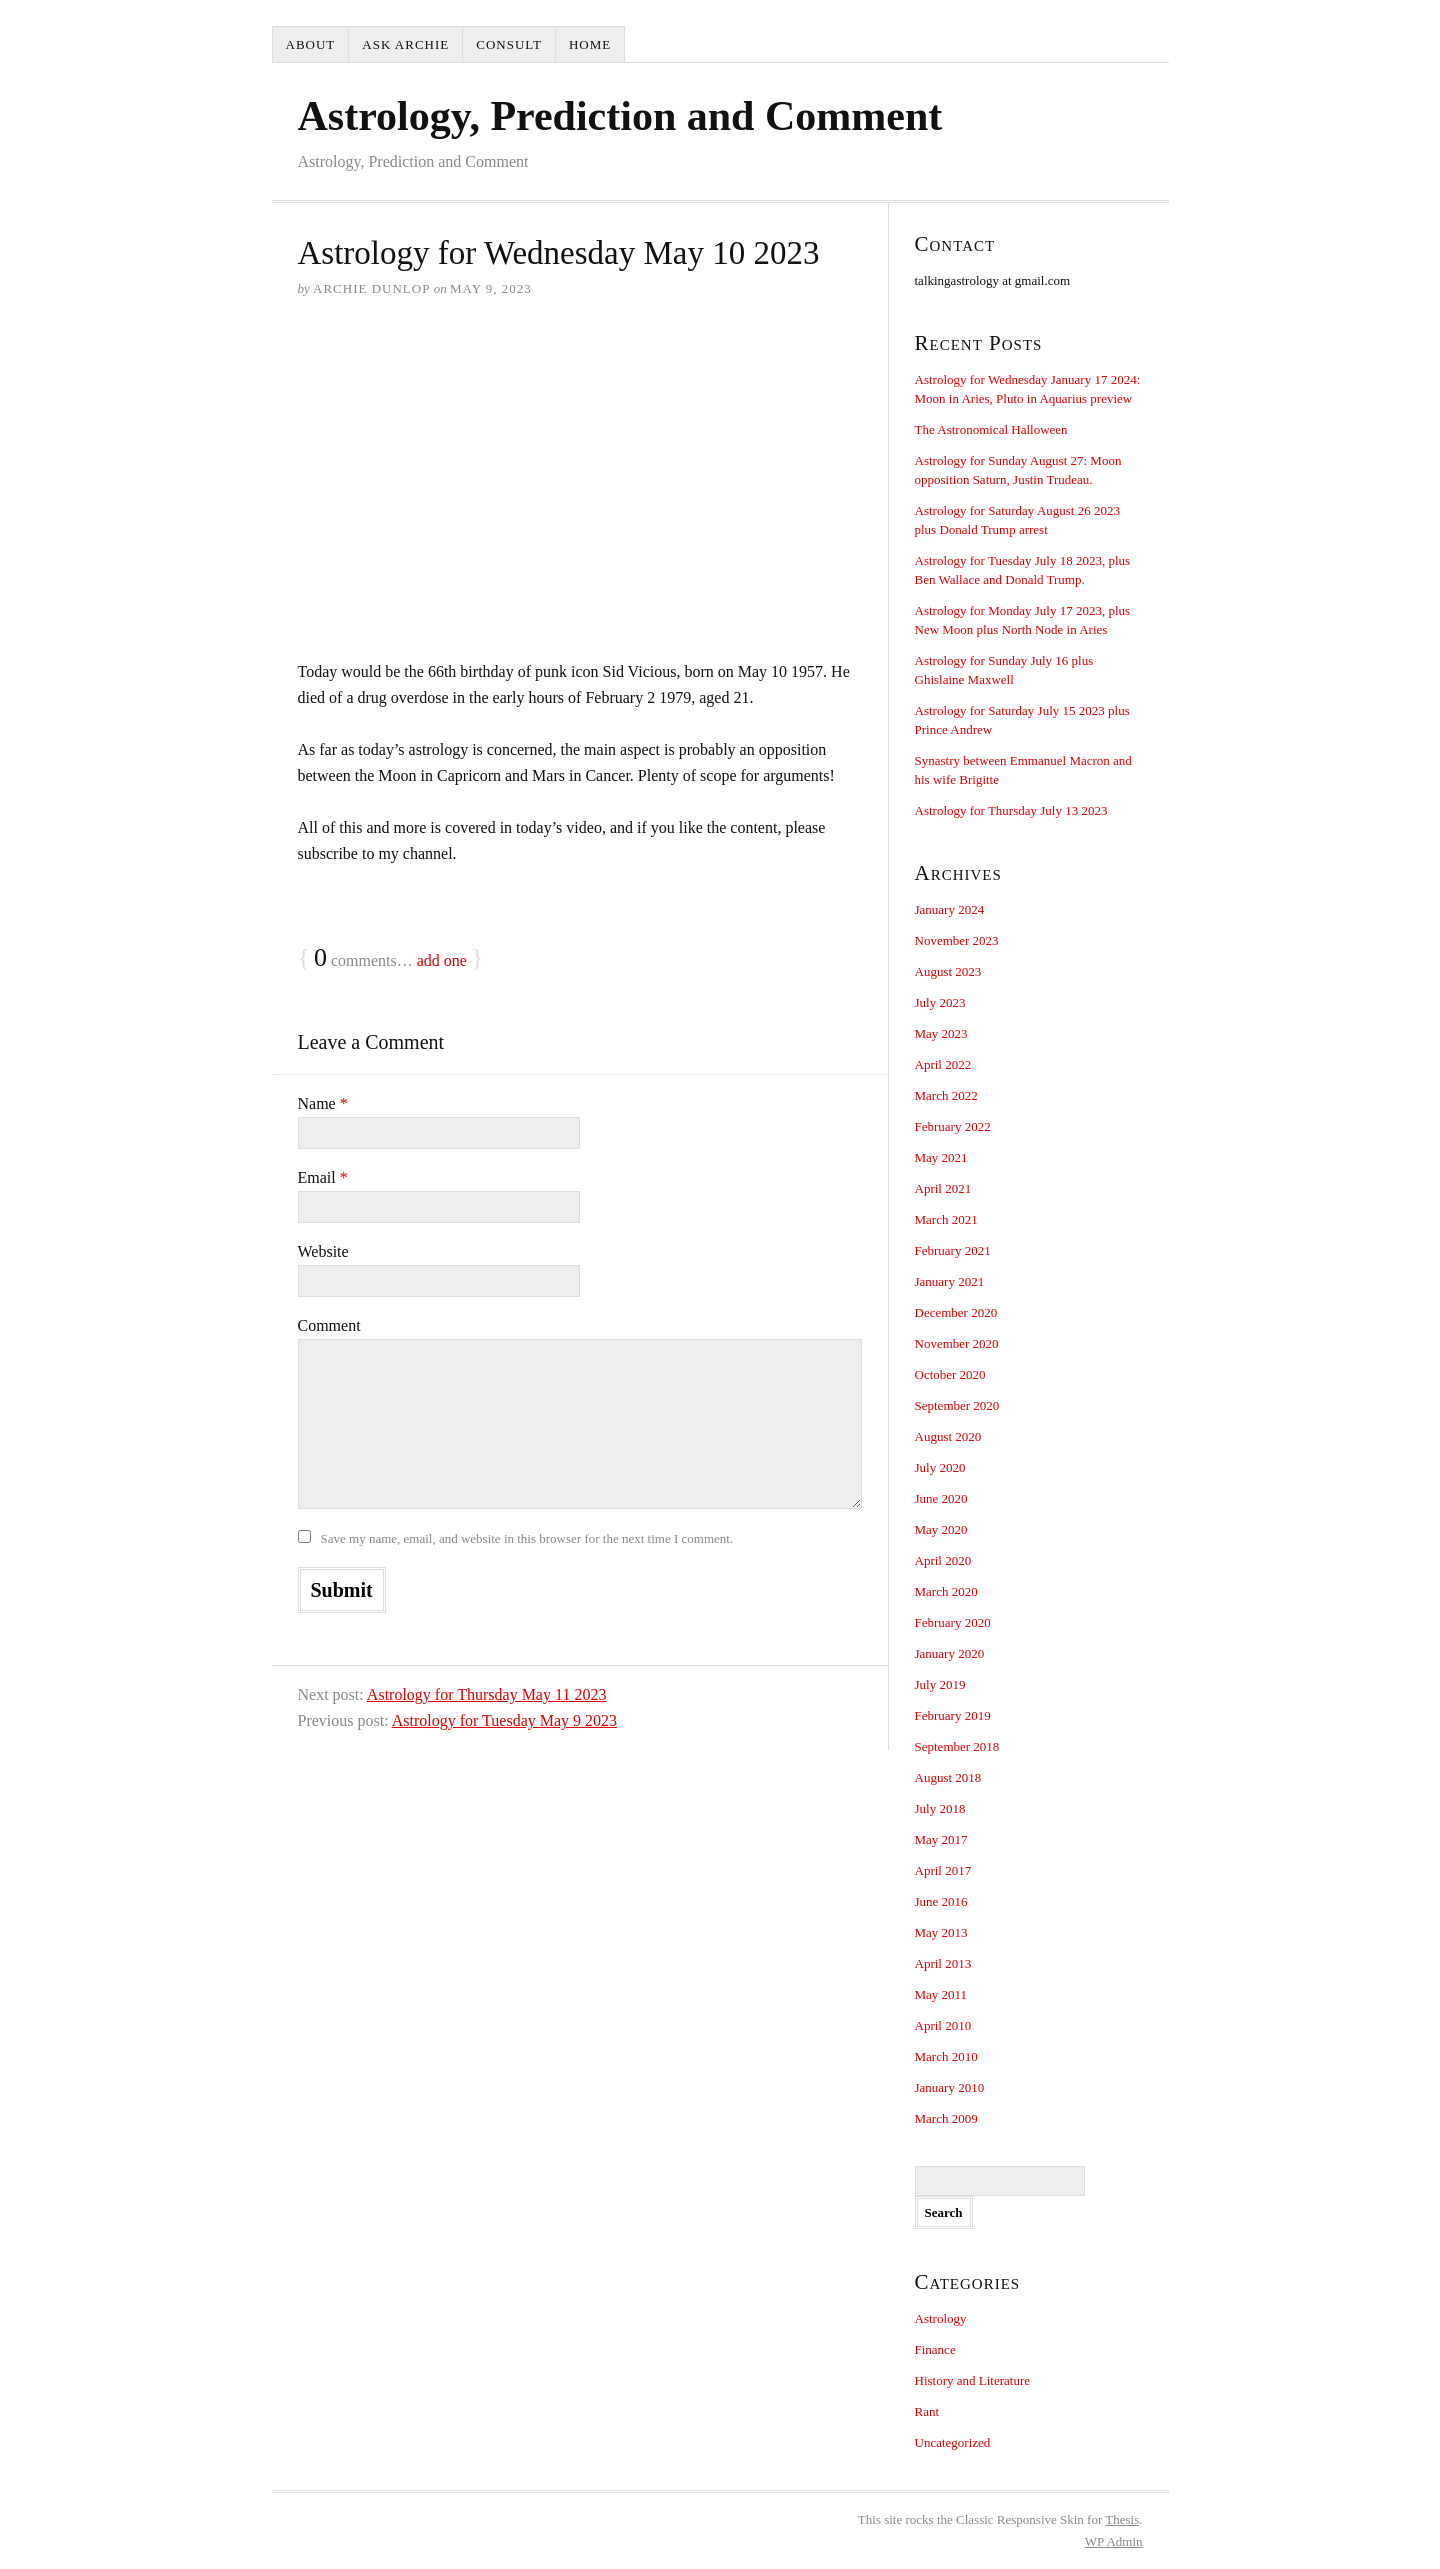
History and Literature (973, 2380)
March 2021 (946, 1219)
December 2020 (956, 1312)
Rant (927, 2411)
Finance (935, 2349)
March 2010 (946, 2056)
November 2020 (957, 1343)
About (311, 44)
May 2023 (941, 1033)
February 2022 (953, 1126)
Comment (329, 1325)
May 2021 (941, 1157)
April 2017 (943, 1870)
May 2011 (941, 1994)
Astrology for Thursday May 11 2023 (487, 1694)
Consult (509, 44)
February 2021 (953, 1250)
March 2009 (946, 2118)
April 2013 (943, 1963)
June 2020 (941, 1498)
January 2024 (950, 909)
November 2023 (957, 940)
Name (323, 1103)
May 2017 (941, 1839)
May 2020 (941, 1529)
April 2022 (943, 1064)
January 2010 (950, 2087)
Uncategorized (953, 2442)
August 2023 (948, 971)
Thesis (1122, 2519)
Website (323, 1251)
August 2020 (948, 1436)
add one (442, 960)
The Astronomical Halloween (991, 429)
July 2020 (940, 1467)
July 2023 (940, 1002)
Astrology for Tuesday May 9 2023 (504, 1720)
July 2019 (940, 1684)
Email (323, 1177)
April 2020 (943, 1560)
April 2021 (943, 1188)
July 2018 (940, 1808)
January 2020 (950, 1653)
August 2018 (948, 1777)
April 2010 (943, 2025)
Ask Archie (405, 44)
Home (590, 44)
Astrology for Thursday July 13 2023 (1011, 810)
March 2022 (946, 1095)
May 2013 (941, 1932)
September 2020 (957, 1405)
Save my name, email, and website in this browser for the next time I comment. (527, 1538)
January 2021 (950, 1281)
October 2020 (950, 1374)
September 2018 (957, 1746)
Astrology (941, 2318)
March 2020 (946, 1591)
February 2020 (953, 1622)
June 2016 (941, 1901)
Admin (1114, 2541)
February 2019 (953, 1715)
